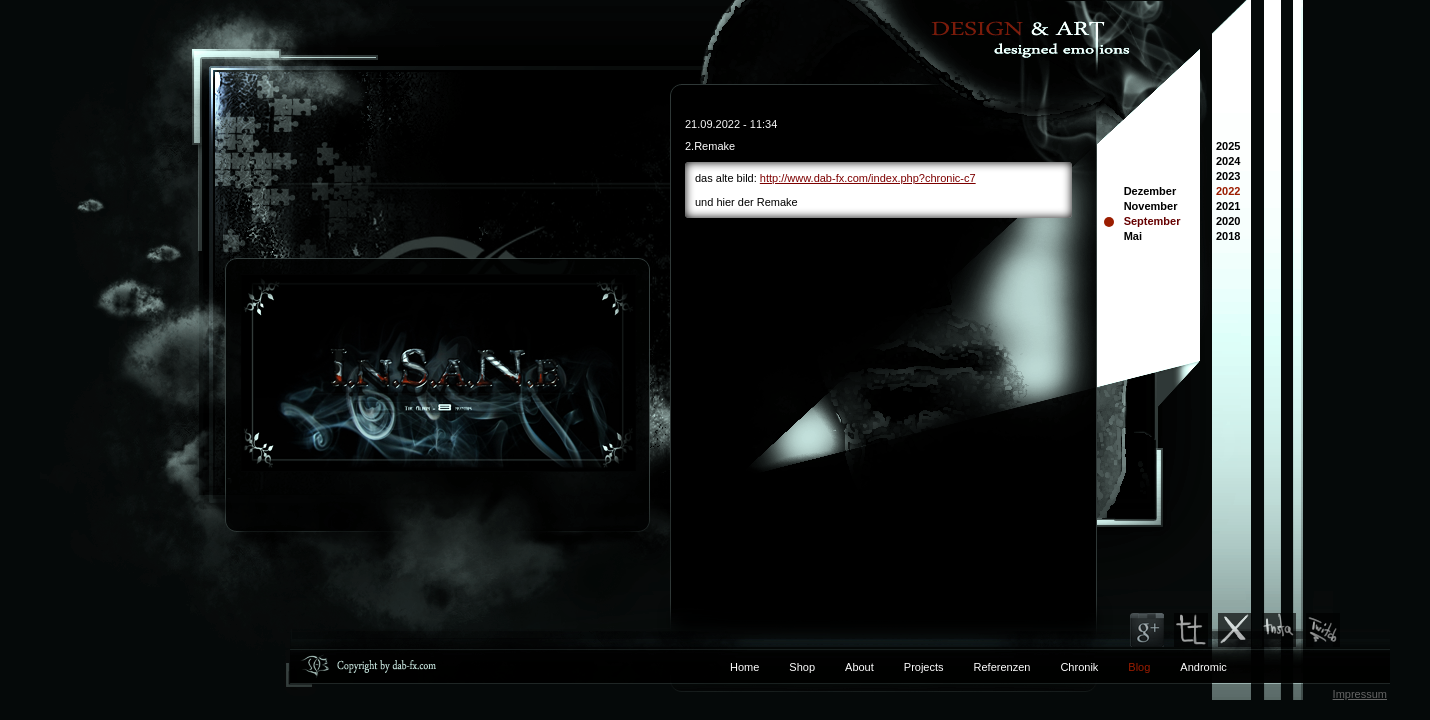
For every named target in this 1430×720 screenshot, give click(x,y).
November (1151, 206)
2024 (1228, 162)
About (859, 667)
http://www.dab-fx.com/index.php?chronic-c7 (868, 178)
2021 (1228, 207)
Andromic (1203, 667)
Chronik (1079, 667)
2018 (1228, 237)
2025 (1228, 147)
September (1152, 221)
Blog (1139, 667)
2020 (1228, 222)
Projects (924, 667)
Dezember (1150, 191)
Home (744, 667)
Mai (1133, 236)
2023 (1228, 177)
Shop (802, 667)
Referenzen (987, 667)
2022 (1228, 192)
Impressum (1360, 694)
